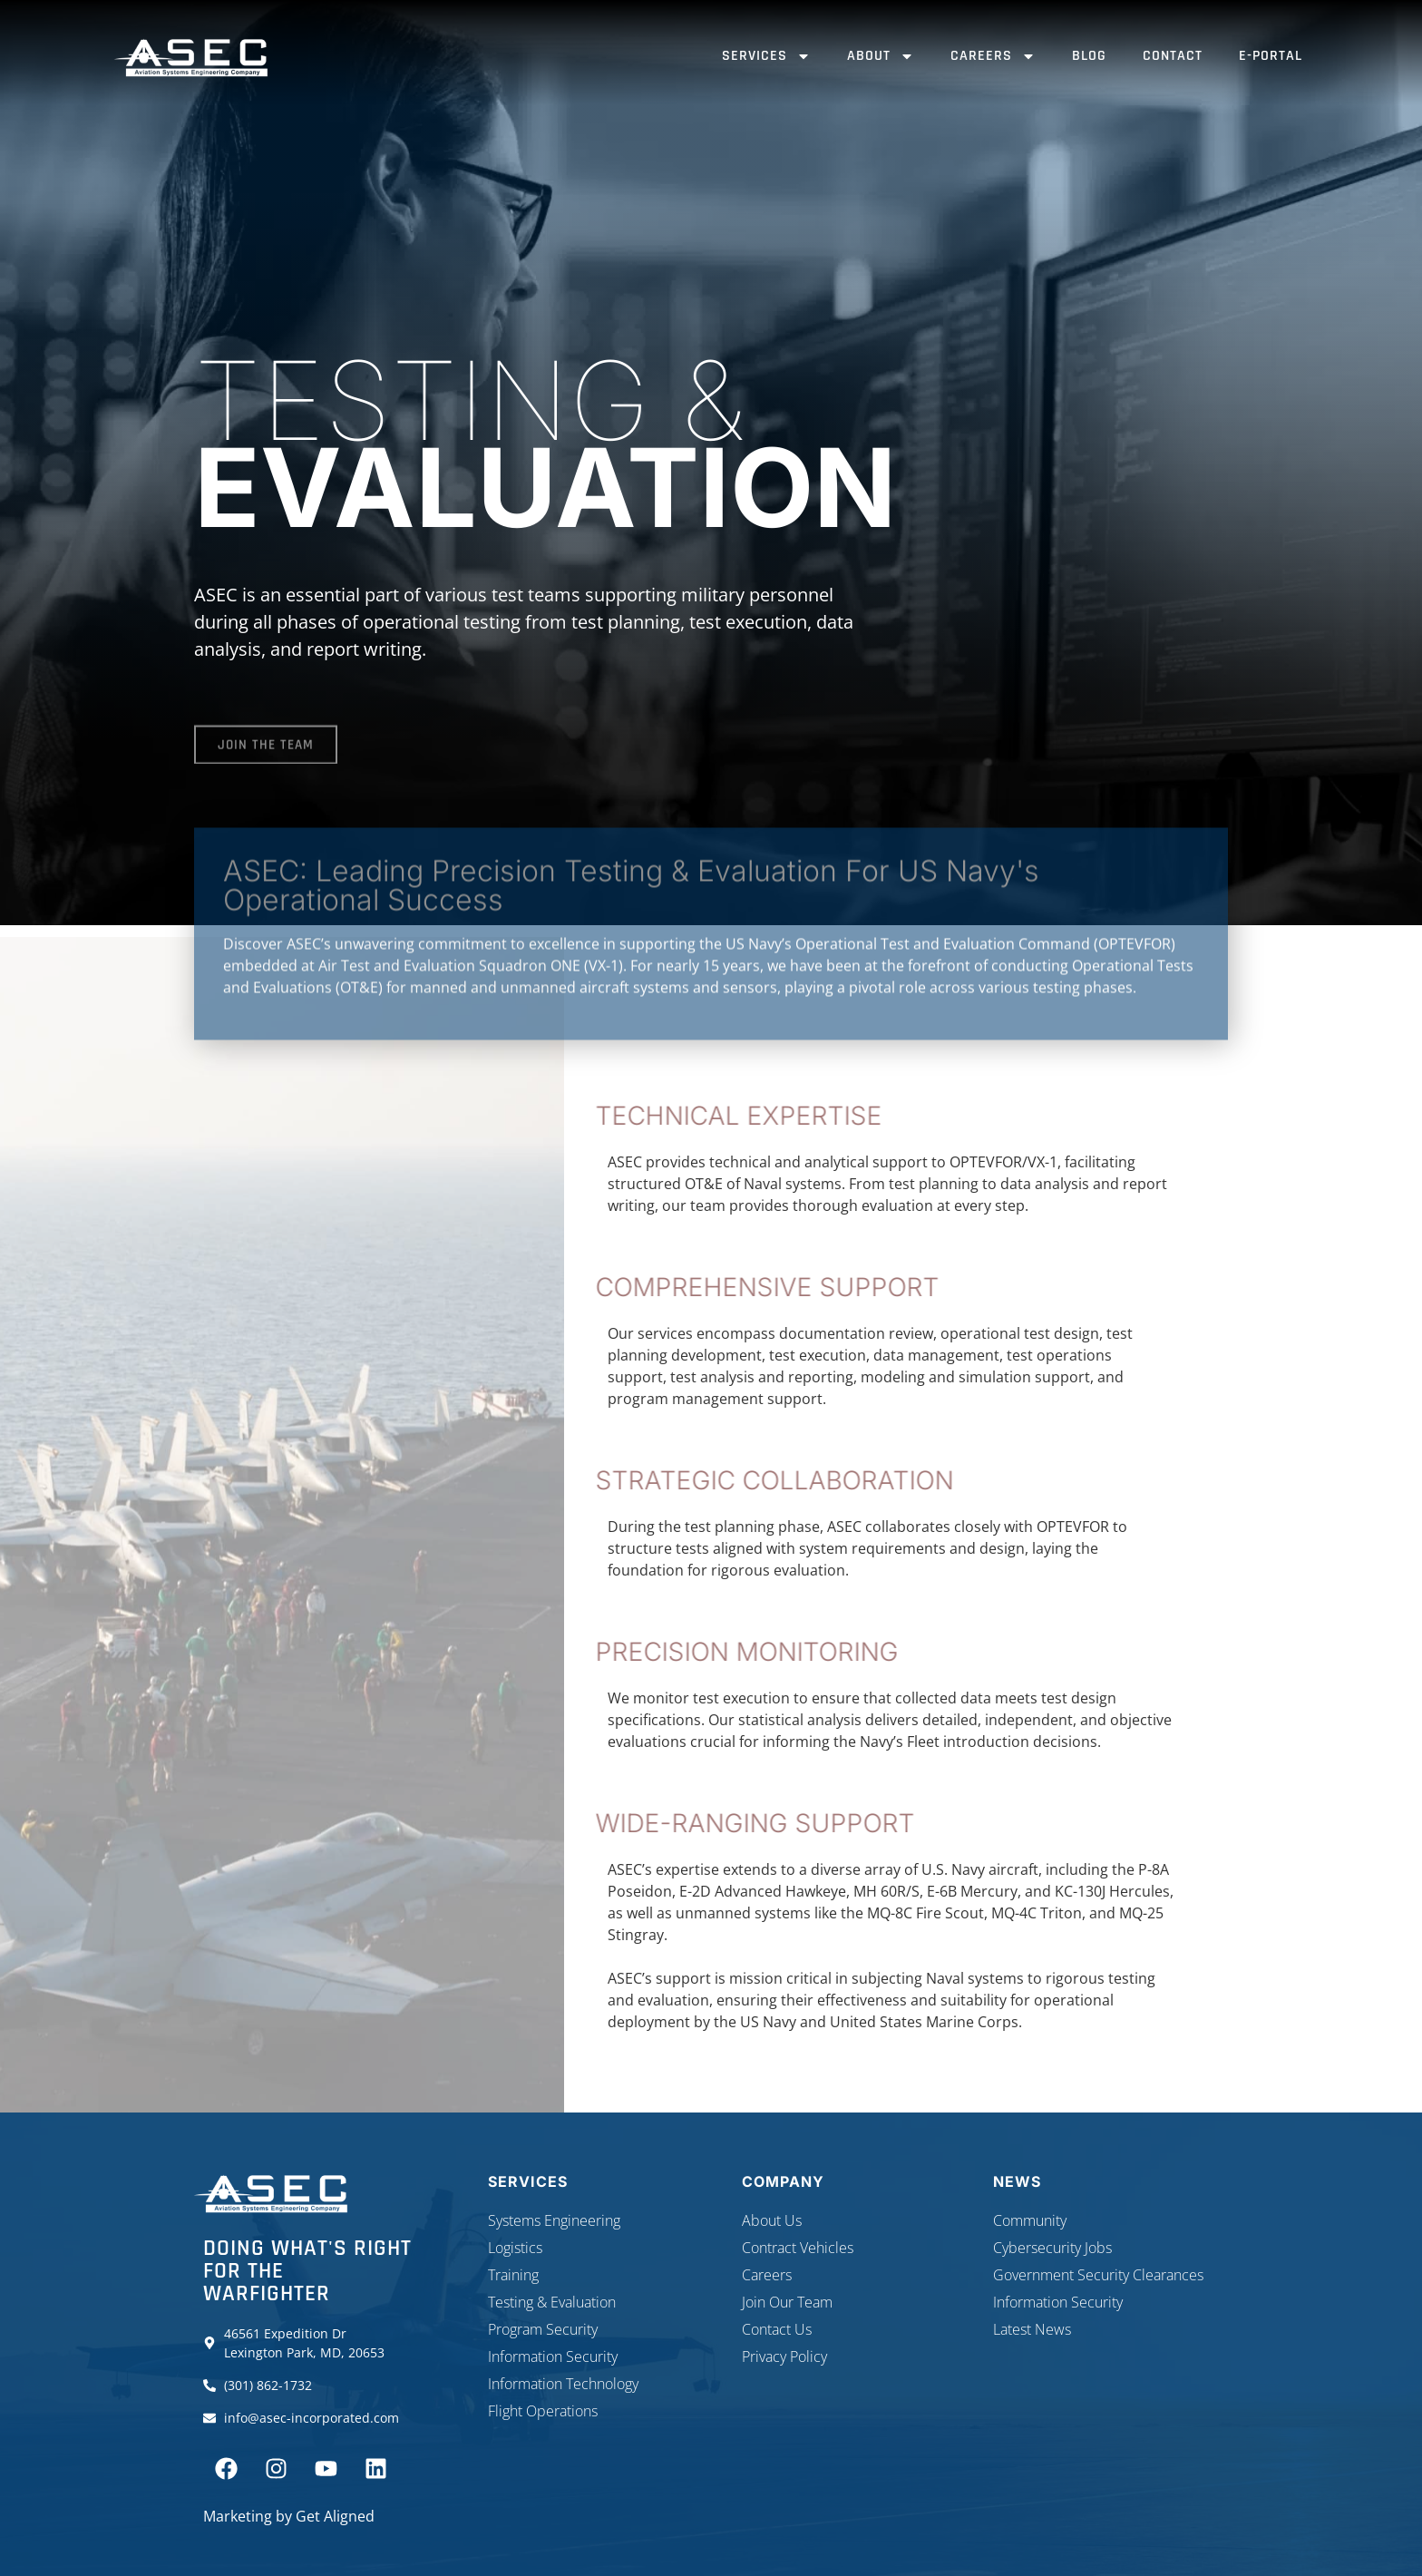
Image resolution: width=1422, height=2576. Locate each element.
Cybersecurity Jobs (1052, 2248)
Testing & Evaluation (552, 2302)
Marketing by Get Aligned (289, 2516)
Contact (1173, 55)
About (880, 56)
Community (1029, 2220)
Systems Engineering (554, 2220)
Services (766, 56)
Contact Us (777, 2329)
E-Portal (1270, 55)
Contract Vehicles (797, 2248)
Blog (1089, 55)
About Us (772, 2220)
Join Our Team (787, 2302)
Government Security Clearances (1098, 2275)
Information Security (553, 2356)
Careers (993, 56)
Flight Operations (543, 2411)
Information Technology (563, 2384)
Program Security (543, 2329)
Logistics (515, 2248)
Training (513, 2275)
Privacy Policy (784, 2356)
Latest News (1032, 2329)
